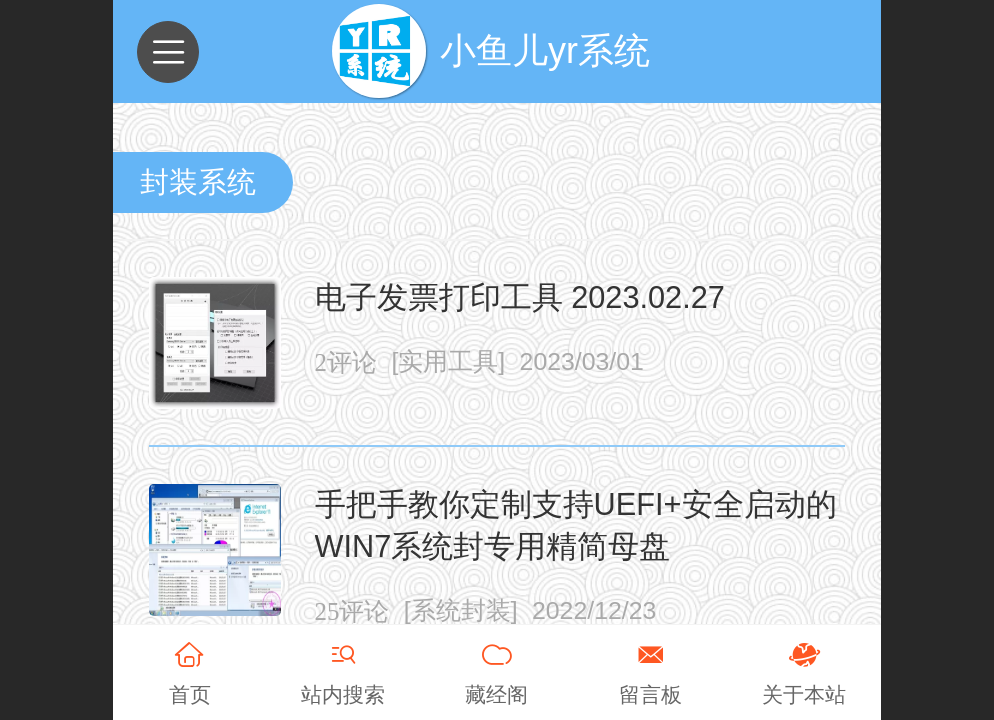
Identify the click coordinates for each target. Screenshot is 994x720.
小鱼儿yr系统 (545, 50)
